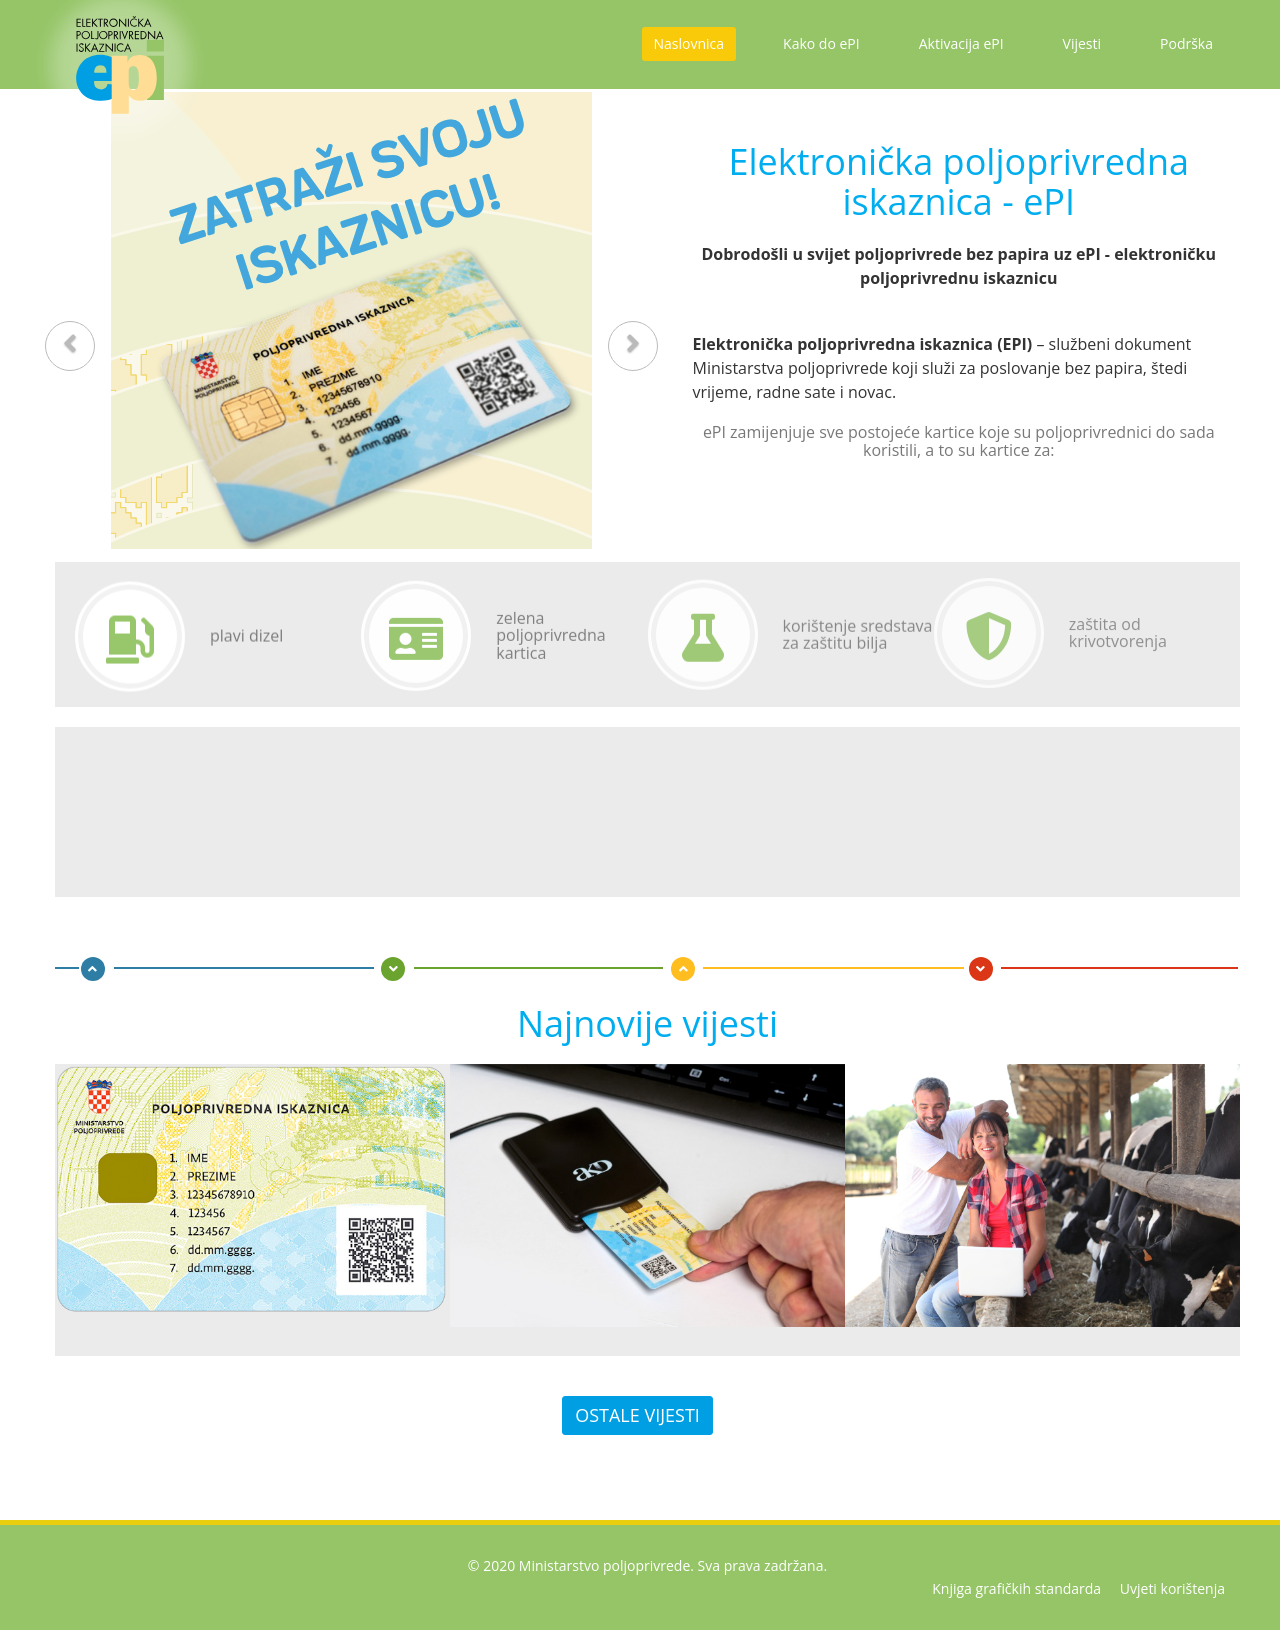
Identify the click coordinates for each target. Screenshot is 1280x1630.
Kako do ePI (821, 43)
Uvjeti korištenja (1172, 1588)
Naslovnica (689, 43)
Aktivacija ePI (961, 43)
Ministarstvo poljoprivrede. (606, 1565)
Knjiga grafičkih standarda (1016, 1588)
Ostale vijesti (637, 1415)
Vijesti (1082, 43)
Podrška (1186, 43)
